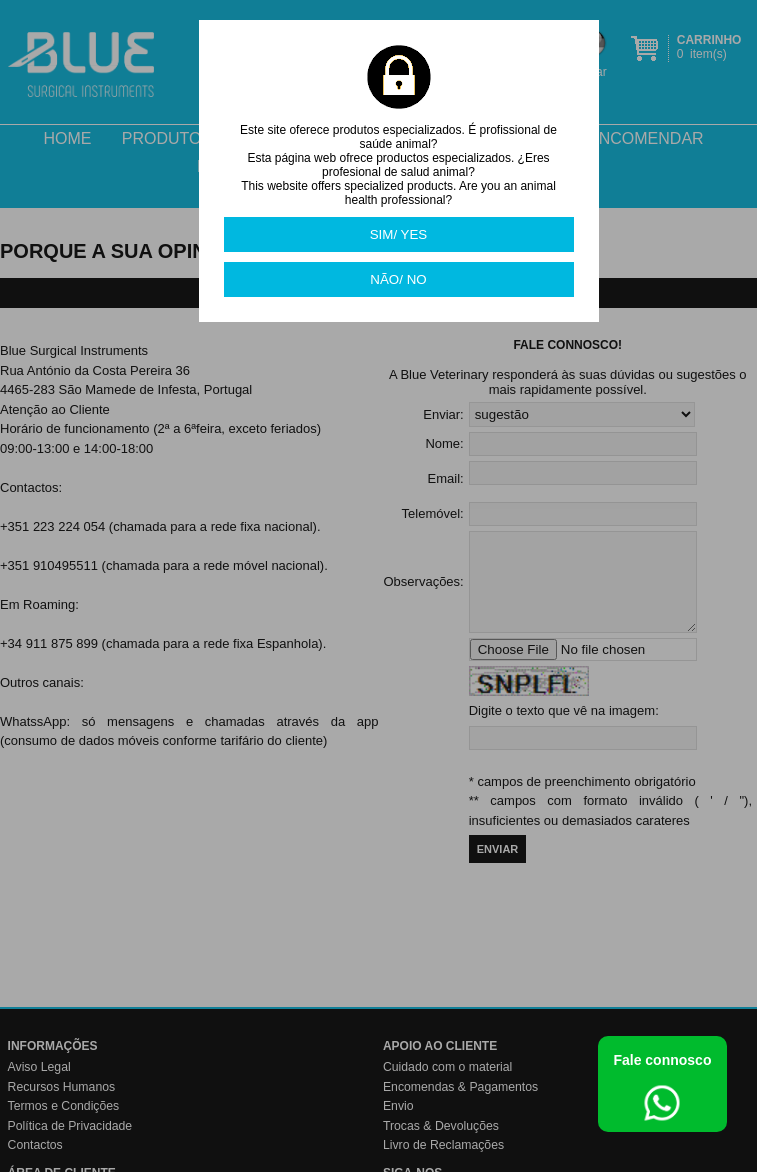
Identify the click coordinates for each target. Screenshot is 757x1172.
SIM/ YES (399, 234)
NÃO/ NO (398, 279)
